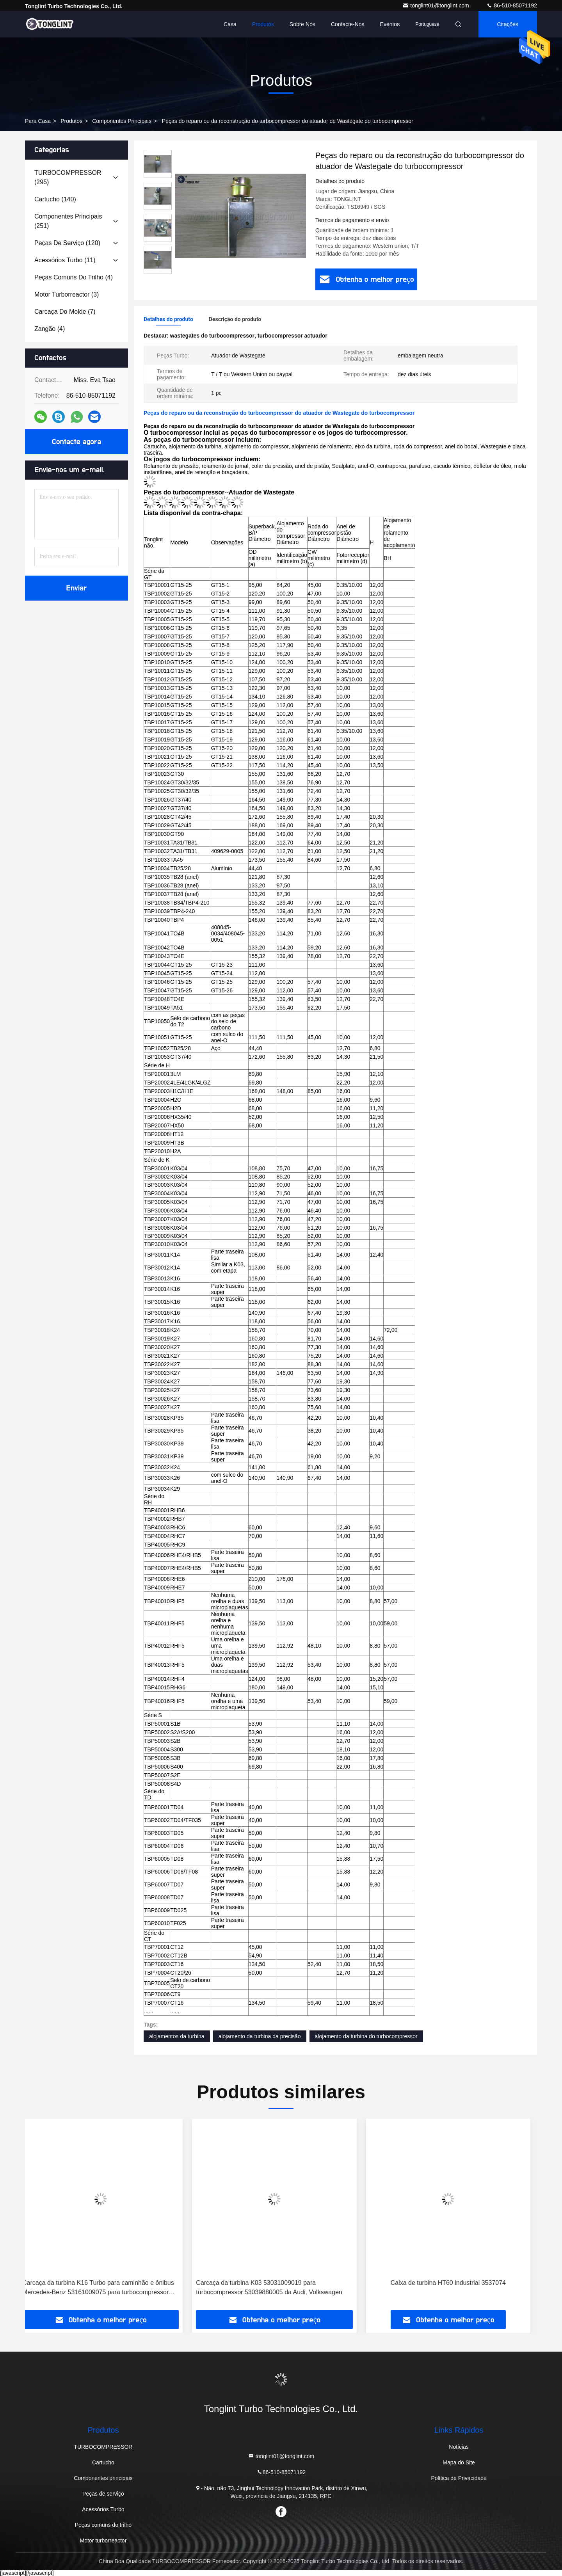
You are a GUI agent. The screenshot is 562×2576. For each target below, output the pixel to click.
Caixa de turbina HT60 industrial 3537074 (454, 2282)
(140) (55, 199)
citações (507, 24)
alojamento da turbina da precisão (260, 2036)
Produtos (263, 24)
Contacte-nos (348, 24)
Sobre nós (302, 24)
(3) (66, 294)
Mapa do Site (459, 2462)
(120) (67, 243)
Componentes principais (121, 121)
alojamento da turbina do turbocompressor (366, 2036)
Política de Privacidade (458, 2478)
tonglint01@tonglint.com (436, 5)
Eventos (390, 24)
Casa (230, 24)
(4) (73, 277)
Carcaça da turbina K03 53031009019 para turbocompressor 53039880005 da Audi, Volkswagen (276, 2287)
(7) (65, 311)
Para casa (38, 121)
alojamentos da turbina (177, 2036)
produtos (71, 121)
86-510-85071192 (511, 5)
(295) (67, 177)
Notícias (459, 2447)
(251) (68, 221)
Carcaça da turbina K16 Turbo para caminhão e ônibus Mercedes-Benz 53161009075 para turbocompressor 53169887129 (105, 2288)
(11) (65, 260)
